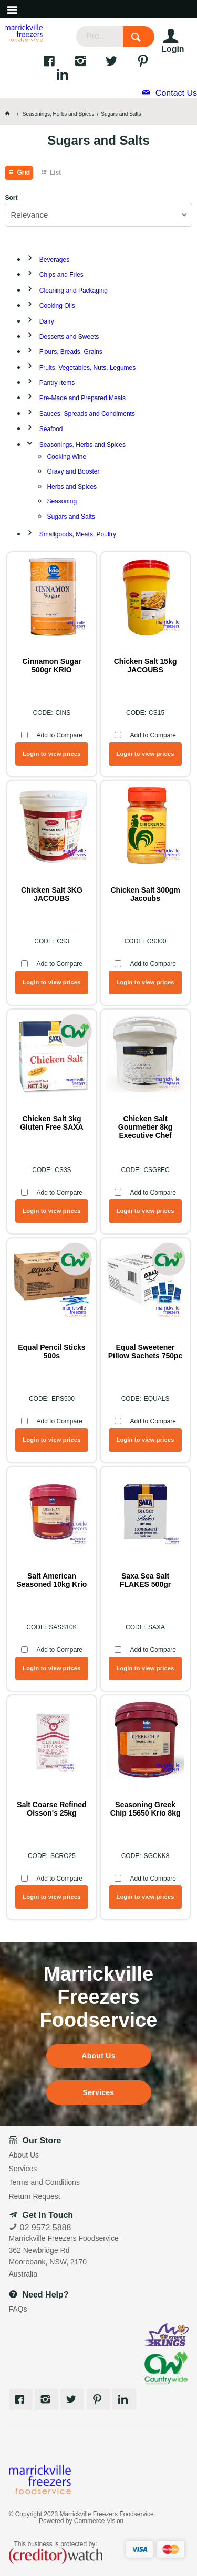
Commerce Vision (98, 2521)
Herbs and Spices (72, 486)
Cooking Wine (66, 456)
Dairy (46, 321)
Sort (11, 198)
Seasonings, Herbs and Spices (82, 444)
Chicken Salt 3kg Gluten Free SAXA (52, 1122)
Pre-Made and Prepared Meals (82, 398)
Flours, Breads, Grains (70, 352)
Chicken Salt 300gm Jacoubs (145, 894)
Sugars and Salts (71, 516)
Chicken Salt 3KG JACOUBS (51, 894)
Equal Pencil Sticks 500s (51, 1351)
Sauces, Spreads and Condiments (87, 413)
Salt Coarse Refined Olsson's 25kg (51, 1808)
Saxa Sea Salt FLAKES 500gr (145, 1580)
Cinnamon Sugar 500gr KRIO (51, 665)
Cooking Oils (57, 305)
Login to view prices (51, 753)
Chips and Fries (61, 274)
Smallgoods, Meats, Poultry (77, 534)
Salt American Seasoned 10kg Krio (52, 1580)
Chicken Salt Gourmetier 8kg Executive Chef (145, 1127)
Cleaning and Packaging (73, 290)
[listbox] (98, 215)
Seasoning (62, 501)
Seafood (51, 429)
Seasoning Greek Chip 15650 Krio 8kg (145, 1808)
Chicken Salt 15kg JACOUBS (145, 665)
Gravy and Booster (73, 471)
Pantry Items (57, 383)
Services (99, 2092)
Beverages (54, 259)
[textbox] (99, 36)
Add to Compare (59, 735)
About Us (98, 2056)
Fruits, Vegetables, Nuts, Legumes (87, 367)
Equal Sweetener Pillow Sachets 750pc (145, 1351)
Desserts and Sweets (69, 336)
